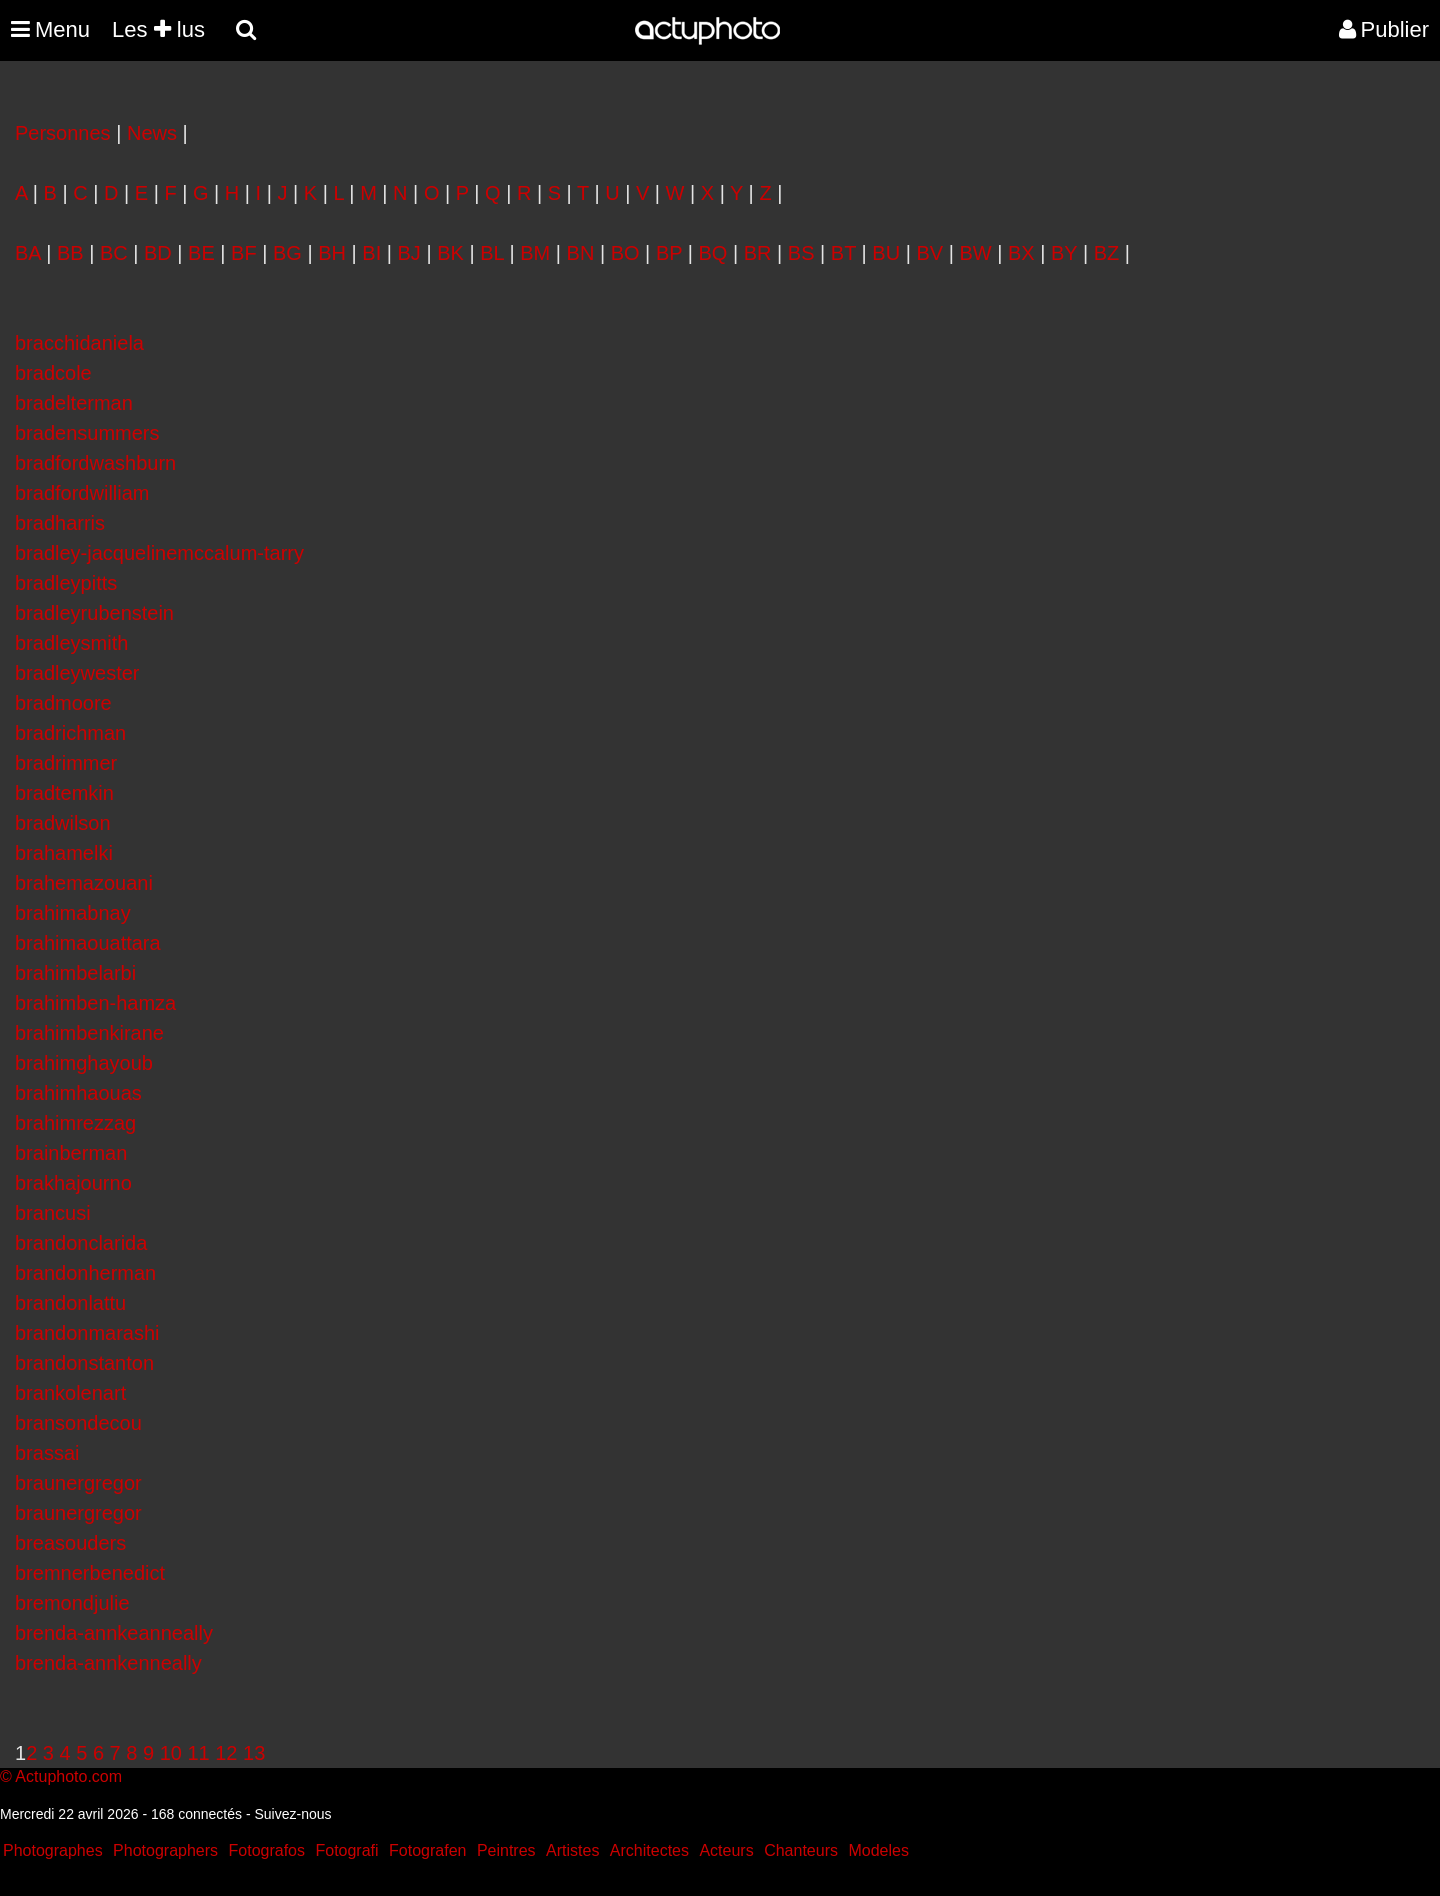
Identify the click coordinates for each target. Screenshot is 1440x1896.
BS (801, 253)
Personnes (63, 133)
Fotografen (427, 1850)
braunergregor (78, 1483)
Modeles (878, 1850)
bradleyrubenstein (94, 613)
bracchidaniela (79, 343)
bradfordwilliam (82, 493)
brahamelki (64, 853)
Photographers (165, 1850)
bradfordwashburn (95, 463)
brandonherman (85, 1273)
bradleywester (77, 673)
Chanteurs (801, 1850)
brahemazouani (84, 883)
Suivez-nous (292, 1814)
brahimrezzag (75, 1123)
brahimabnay (73, 913)
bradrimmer (66, 763)
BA (28, 253)
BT (843, 253)
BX (1021, 253)
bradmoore (63, 703)
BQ (713, 253)
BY (1064, 253)
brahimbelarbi (75, 973)
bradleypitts (66, 583)
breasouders (70, 1543)
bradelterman (74, 403)
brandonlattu (70, 1303)
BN (581, 253)
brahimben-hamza (95, 1003)
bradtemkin (64, 793)
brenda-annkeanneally (114, 1633)
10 (171, 1753)
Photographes (53, 1850)
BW (975, 253)
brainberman (71, 1153)
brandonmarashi (87, 1333)
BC (114, 253)
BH (332, 253)
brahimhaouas (78, 1093)
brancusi (53, 1213)
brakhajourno (73, 1183)
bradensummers (87, 433)
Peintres (506, 1850)
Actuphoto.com (68, 1776)
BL (492, 253)
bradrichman (70, 733)
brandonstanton (84, 1363)
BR (758, 253)
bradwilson (63, 823)
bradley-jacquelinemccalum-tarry (159, 553)
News (152, 133)
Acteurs (726, 1850)
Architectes (649, 1850)
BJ (409, 253)
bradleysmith (71, 643)
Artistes (572, 1850)
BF (244, 253)
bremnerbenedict (90, 1573)
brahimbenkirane (89, 1033)
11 (198, 1753)
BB (70, 253)
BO (625, 253)
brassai (47, 1453)
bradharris (60, 523)
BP (669, 253)
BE (201, 253)
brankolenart (70, 1393)
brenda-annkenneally (108, 1663)
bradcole (53, 373)
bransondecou (78, 1423)
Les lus (158, 29)
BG (287, 253)
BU (886, 253)
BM (535, 253)
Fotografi (346, 1850)
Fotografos (267, 1850)
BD (158, 253)
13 (254, 1753)
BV (929, 253)
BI (371, 253)
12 (226, 1753)
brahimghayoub (84, 1063)
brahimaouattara (88, 943)
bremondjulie (72, 1603)
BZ (1107, 253)
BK (450, 253)
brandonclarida (81, 1243)
